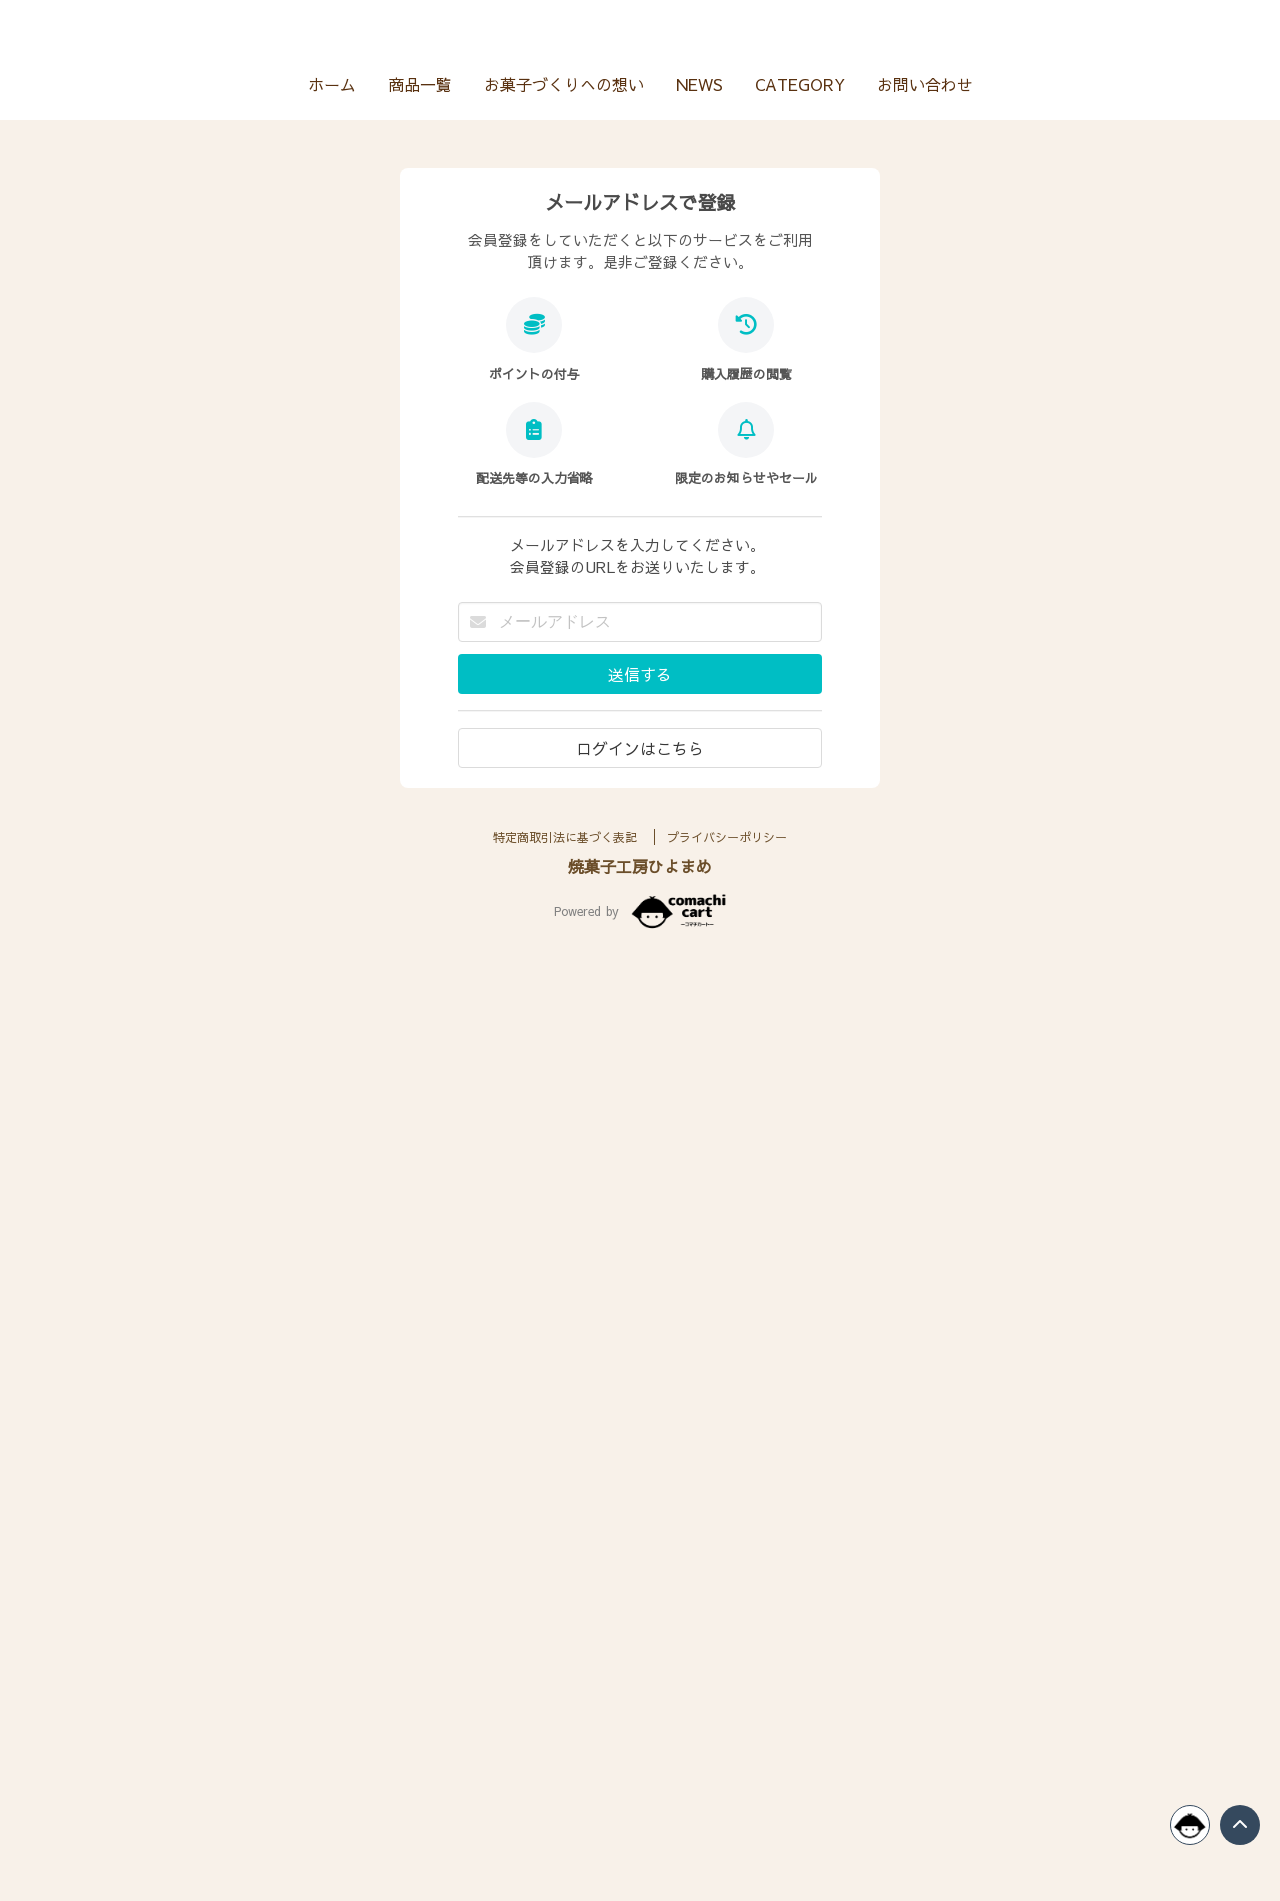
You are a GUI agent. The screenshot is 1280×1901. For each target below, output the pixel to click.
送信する (640, 1623)
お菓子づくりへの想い (564, 1033)
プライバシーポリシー (727, 1786)
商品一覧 (420, 1033)
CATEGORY (800, 1033)
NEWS (699, 1033)
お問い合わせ (925, 1033)
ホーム (332, 1033)
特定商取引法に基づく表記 (567, 1786)
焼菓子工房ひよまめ (640, 1815)
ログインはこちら (640, 1697)
